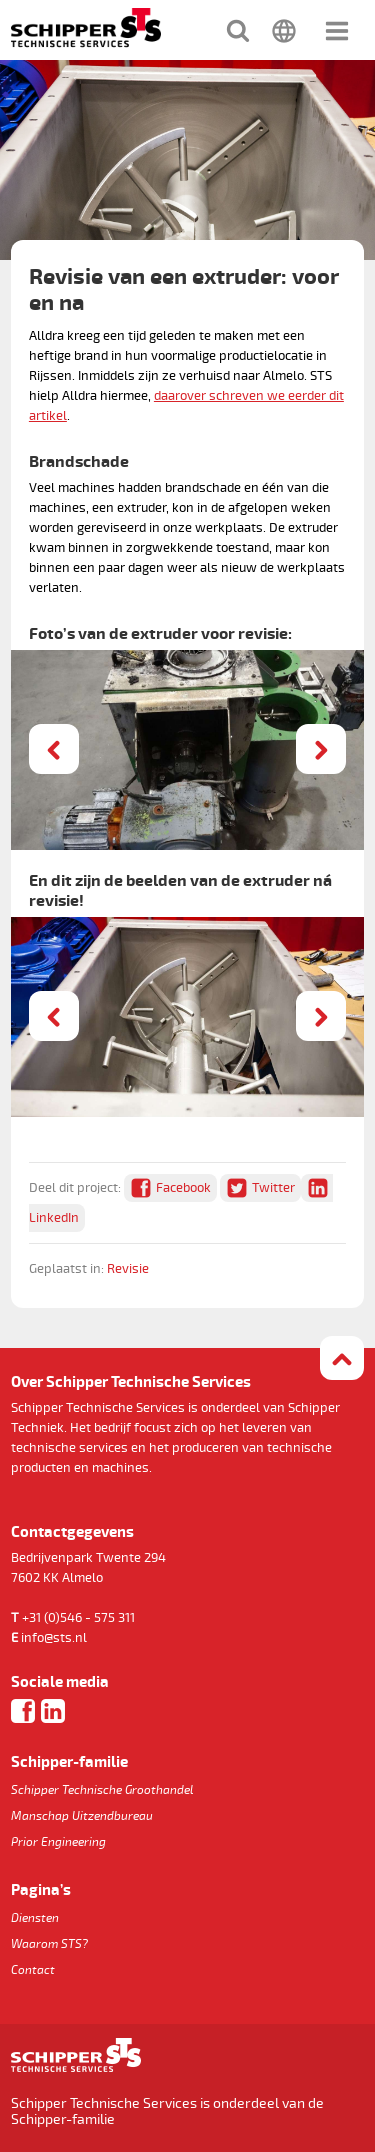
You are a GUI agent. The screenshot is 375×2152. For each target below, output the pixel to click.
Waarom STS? (49, 1944)
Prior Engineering (58, 1842)
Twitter (273, 1188)
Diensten (35, 1918)
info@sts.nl (54, 1638)
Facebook (183, 1188)
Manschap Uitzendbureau (82, 1816)
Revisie (128, 1269)
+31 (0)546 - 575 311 (78, 1618)
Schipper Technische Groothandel (102, 1790)
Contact (33, 1970)
